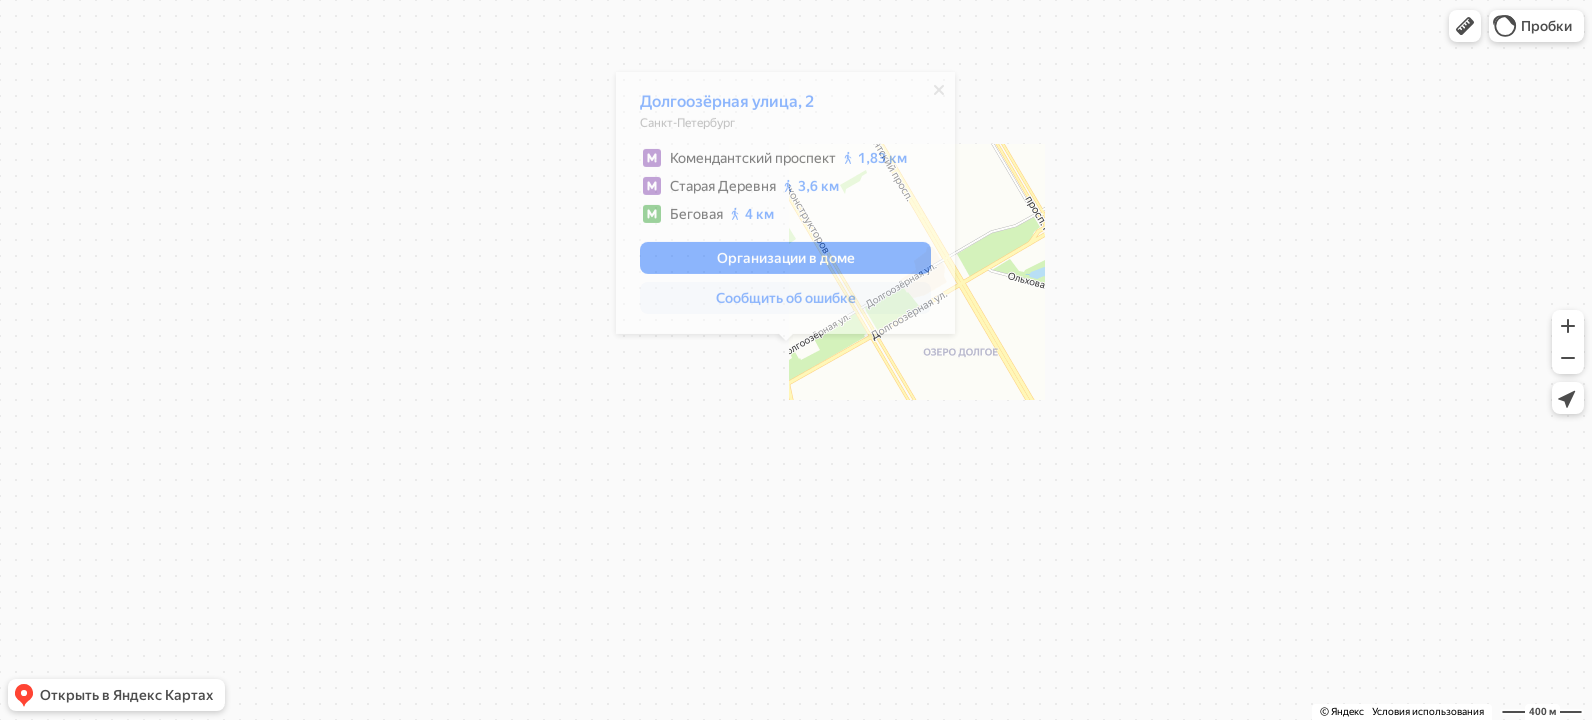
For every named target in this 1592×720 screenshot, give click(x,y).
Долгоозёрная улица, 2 (727, 106)
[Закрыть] (939, 95)
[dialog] (785, 208)
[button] (1465, 26)
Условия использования (1428, 711)
